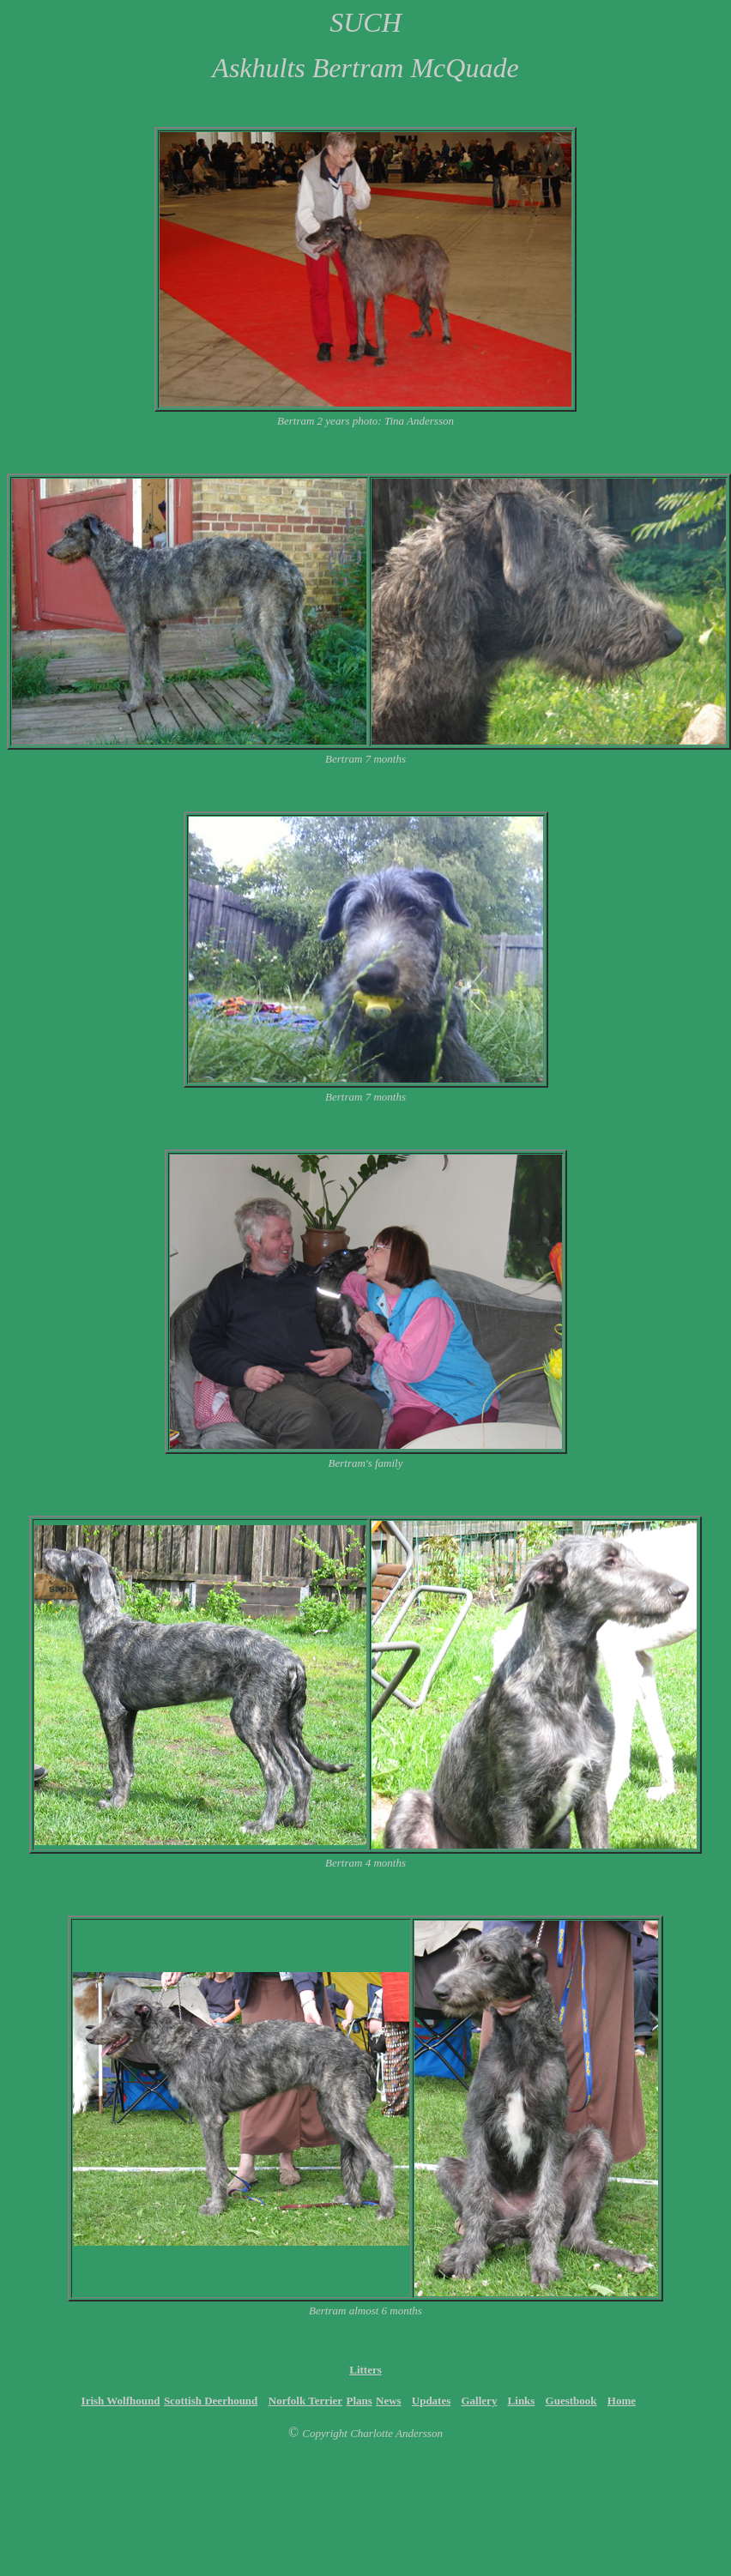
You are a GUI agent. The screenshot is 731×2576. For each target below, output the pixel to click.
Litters (365, 2369)
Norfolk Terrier (305, 2400)
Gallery (480, 2400)
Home (621, 2400)
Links (521, 2400)
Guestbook (571, 2400)
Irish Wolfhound (121, 2400)
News (389, 2400)
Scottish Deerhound (210, 2400)
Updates (431, 2400)
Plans (359, 2400)
